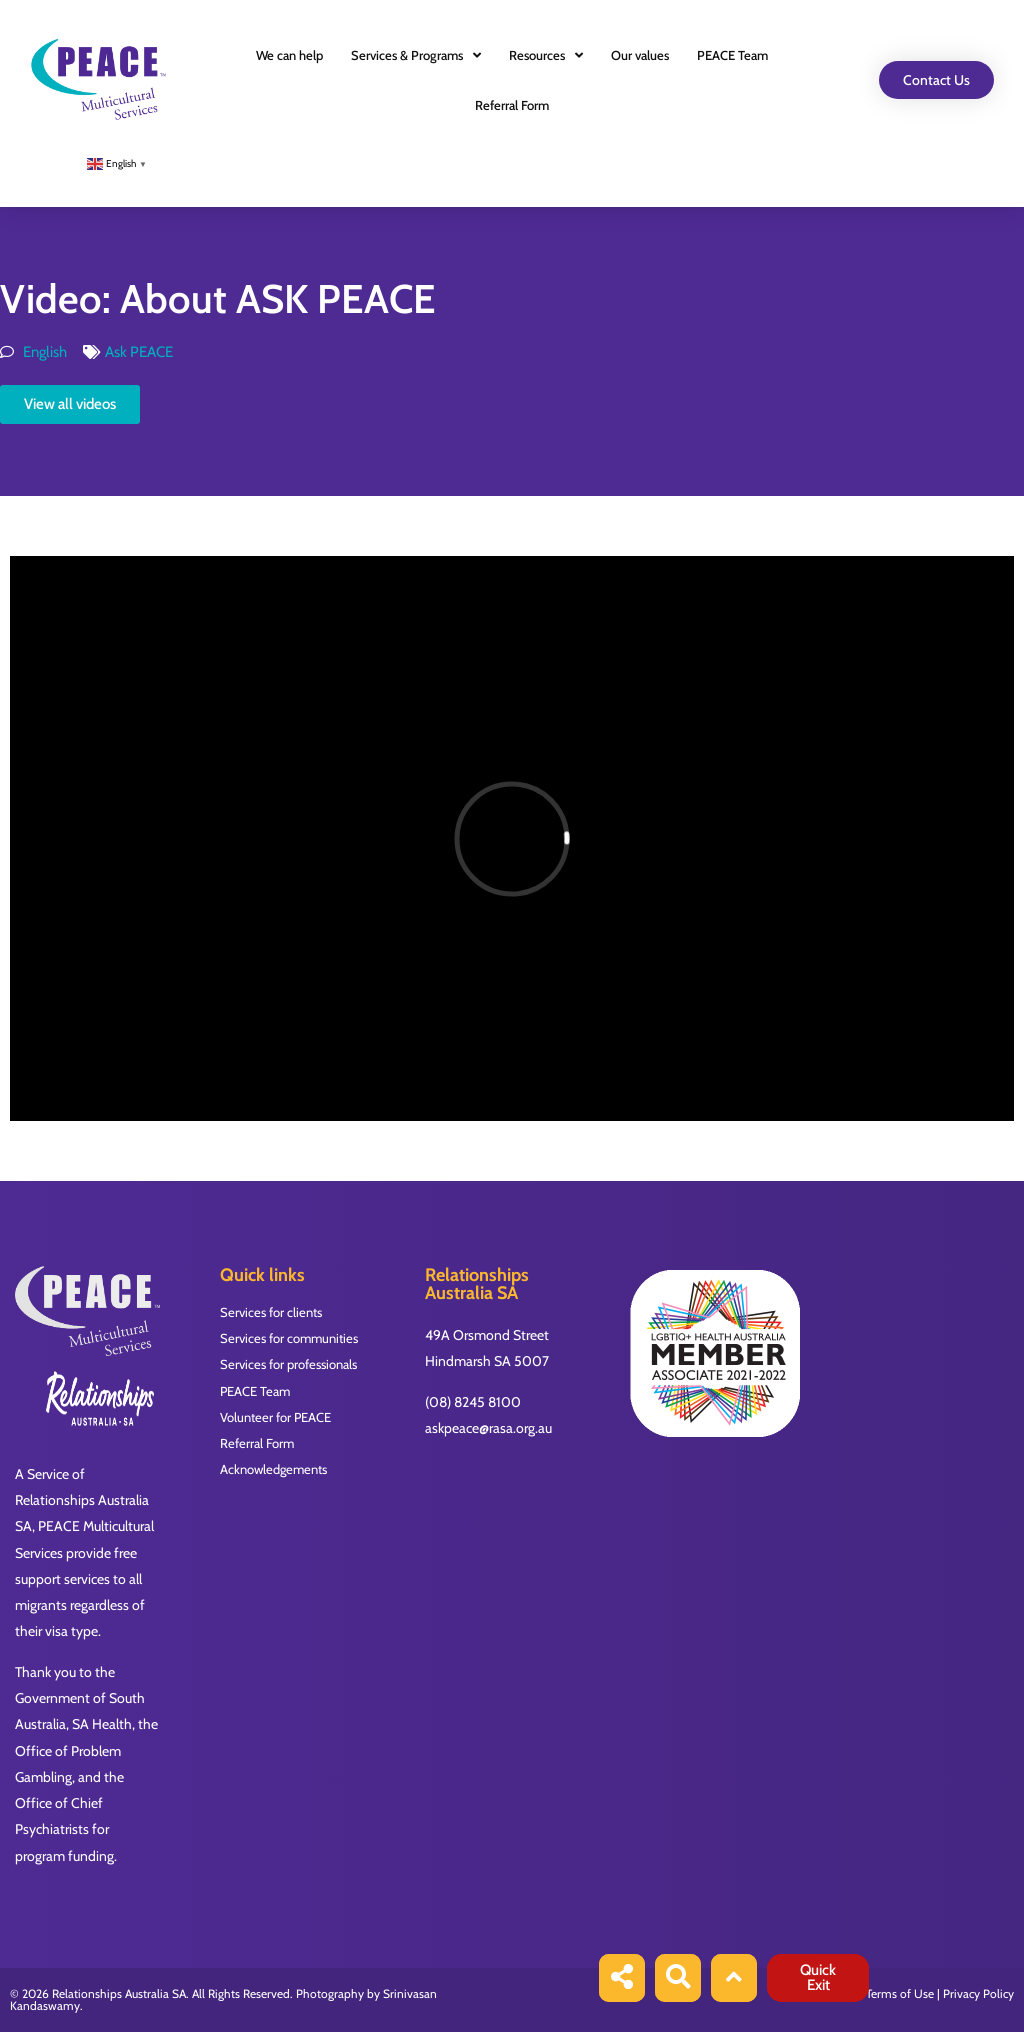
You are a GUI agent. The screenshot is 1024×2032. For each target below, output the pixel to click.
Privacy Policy (978, 1993)
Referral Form (512, 105)
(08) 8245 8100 (473, 1402)
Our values (640, 55)
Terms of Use (900, 1993)
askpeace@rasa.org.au (488, 1428)
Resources (546, 55)
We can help (289, 55)
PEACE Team (732, 55)
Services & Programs (416, 55)
